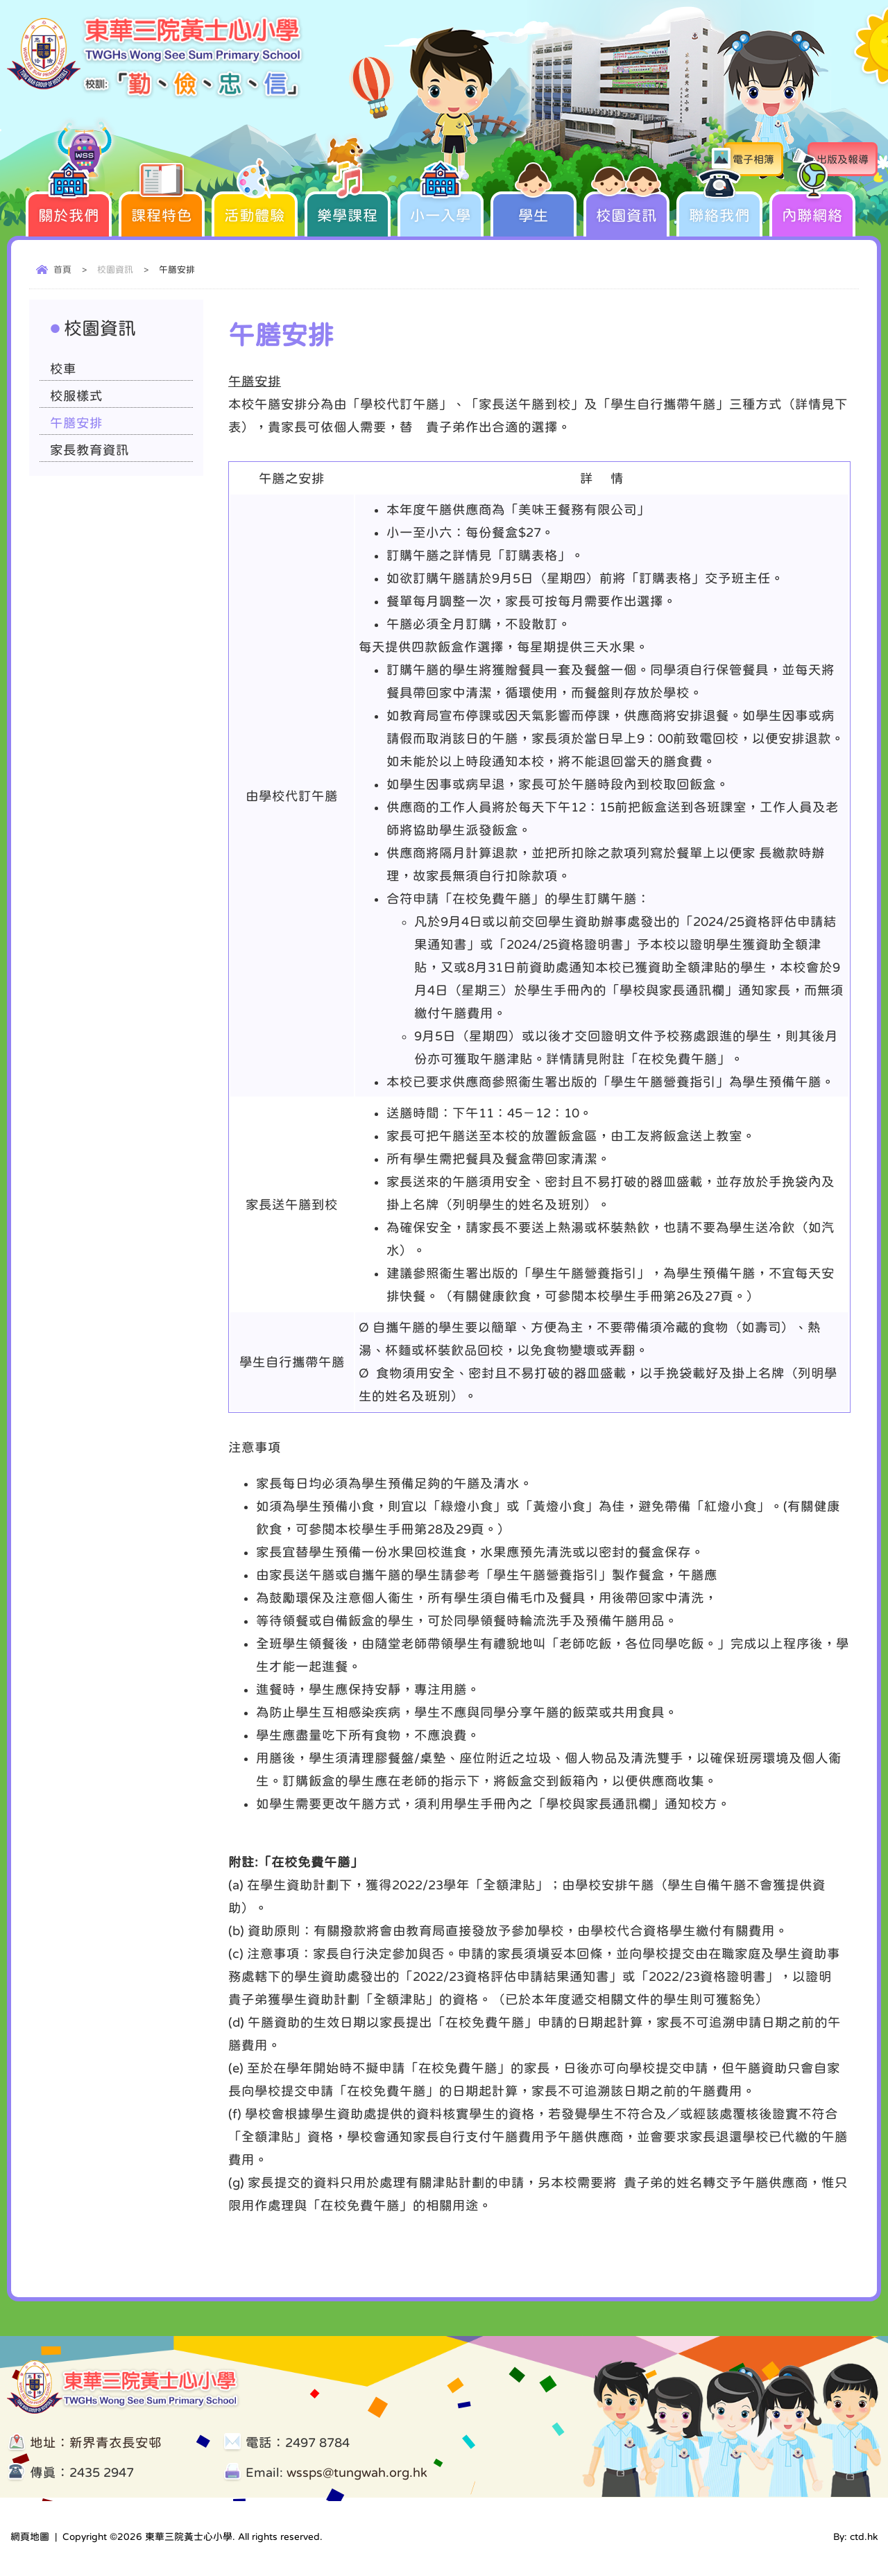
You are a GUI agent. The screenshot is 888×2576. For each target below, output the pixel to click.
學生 (533, 207)
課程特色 (161, 207)
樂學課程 (347, 207)
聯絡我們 (719, 207)
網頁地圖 (29, 2536)
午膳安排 (76, 422)
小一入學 (440, 207)
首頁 (62, 269)
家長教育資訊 (89, 449)
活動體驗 (254, 207)
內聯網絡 (812, 207)
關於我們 (68, 207)
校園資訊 (626, 207)
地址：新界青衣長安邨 (96, 2442)
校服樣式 (76, 395)
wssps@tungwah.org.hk (357, 2472)
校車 (63, 368)
